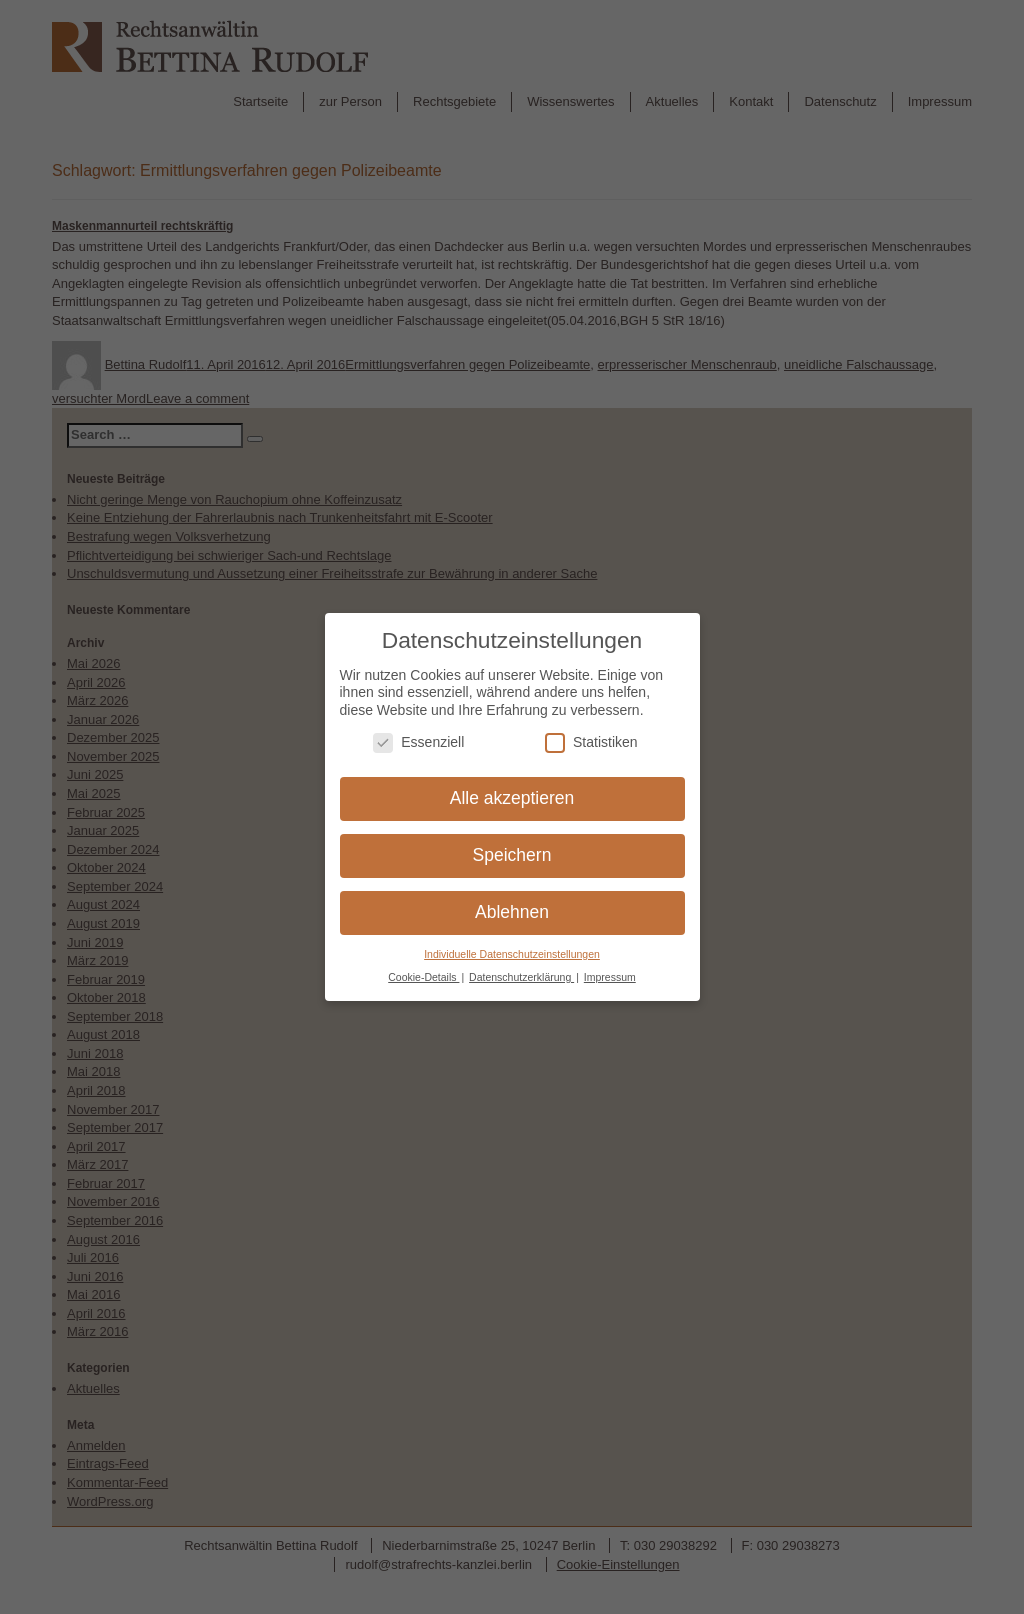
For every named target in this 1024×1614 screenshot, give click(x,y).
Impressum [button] (610, 965)
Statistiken (591, 730)
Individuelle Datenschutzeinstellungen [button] (512, 943)
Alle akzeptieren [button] (512, 787)
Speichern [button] (512, 844)
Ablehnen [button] (512, 901)
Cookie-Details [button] (423, 965)
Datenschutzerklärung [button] (521, 965)
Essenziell (418, 730)
